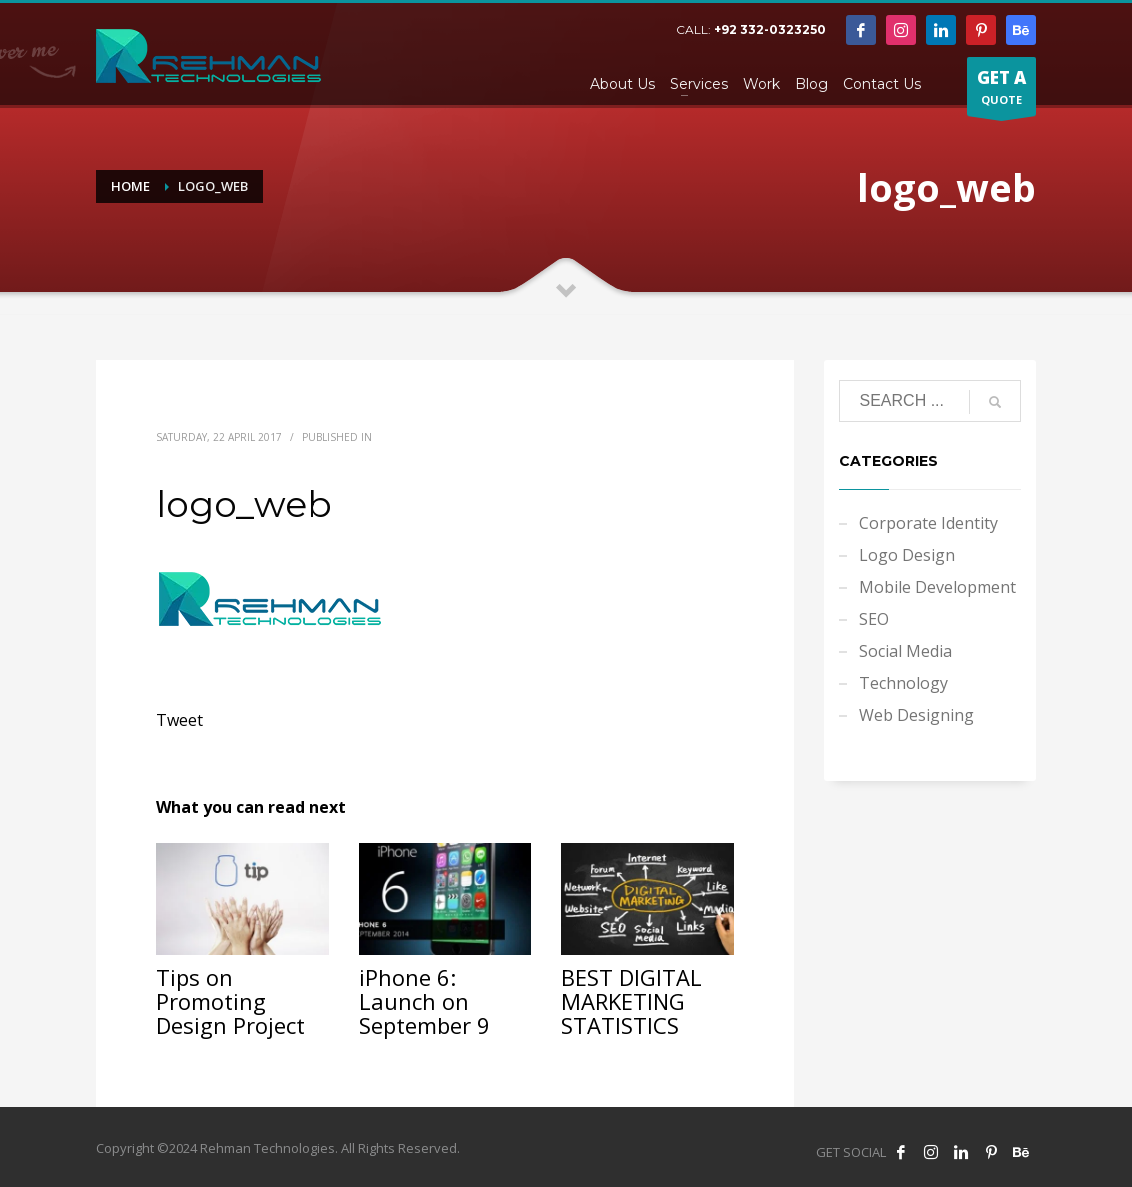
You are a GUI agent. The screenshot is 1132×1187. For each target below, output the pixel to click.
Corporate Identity (928, 523)
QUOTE (1001, 91)
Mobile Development (937, 587)
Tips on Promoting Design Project (230, 1001)
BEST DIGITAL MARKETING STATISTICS (631, 1001)
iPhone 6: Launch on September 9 (424, 1001)
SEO (874, 619)
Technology (903, 683)
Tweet (179, 720)
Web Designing (916, 715)
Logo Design (907, 555)
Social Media (905, 651)
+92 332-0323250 (770, 29)
